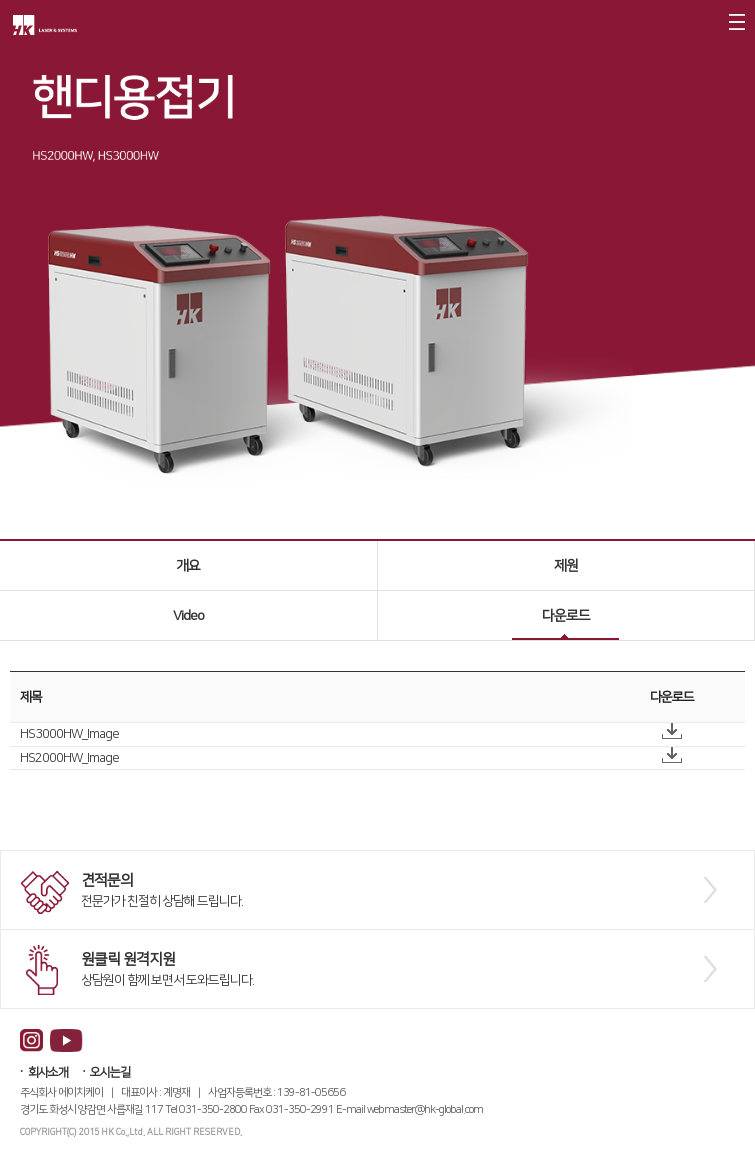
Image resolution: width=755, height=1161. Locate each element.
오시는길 (110, 1072)
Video (188, 616)
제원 (566, 566)
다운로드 (566, 616)
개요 (188, 566)
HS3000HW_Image (69, 734)
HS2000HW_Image (69, 758)
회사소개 (48, 1072)
